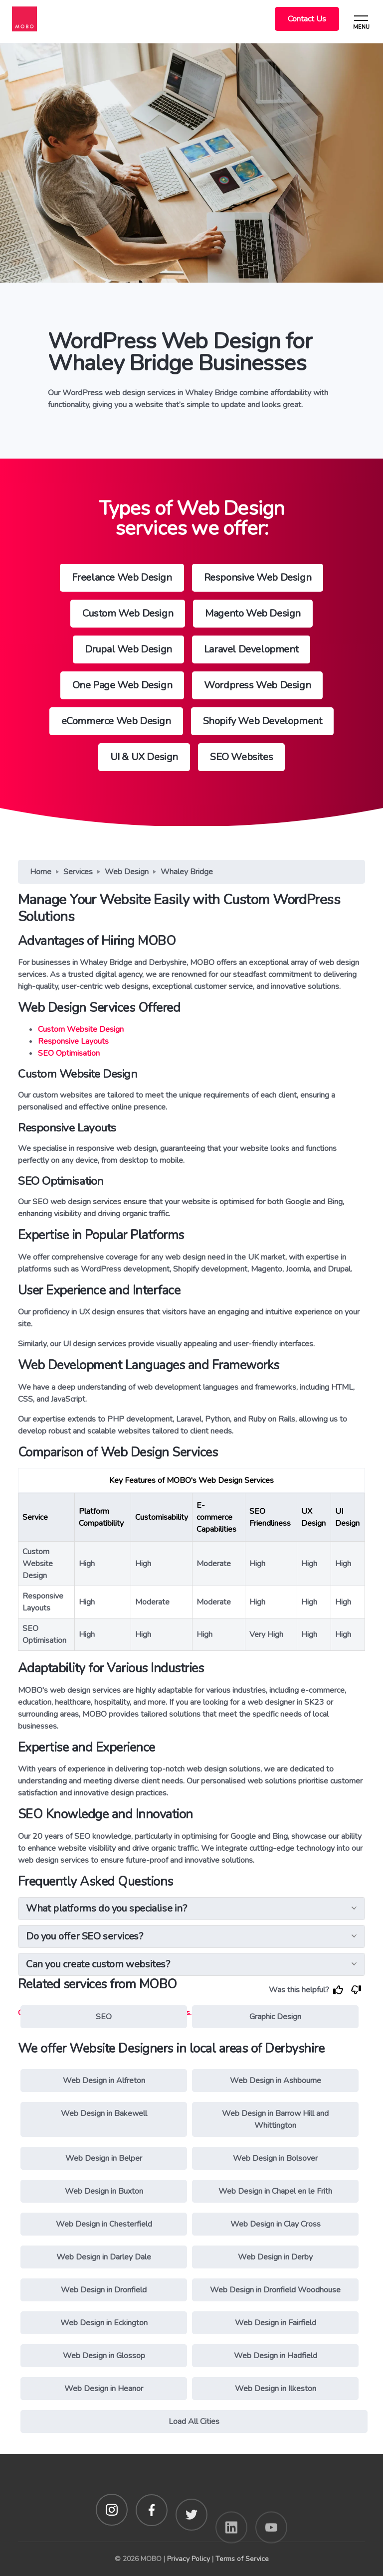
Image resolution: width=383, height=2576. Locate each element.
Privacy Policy (188, 2559)
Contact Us (307, 18)
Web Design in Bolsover (275, 2158)
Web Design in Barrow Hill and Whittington (275, 2119)
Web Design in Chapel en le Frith (275, 2191)
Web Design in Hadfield (275, 2355)
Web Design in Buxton (104, 2191)
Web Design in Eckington (104, 2322)
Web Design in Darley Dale (103, 2257)
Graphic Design (275, 2016)
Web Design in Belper (103, 2158)
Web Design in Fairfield (275, 2322)
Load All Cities (194, 2421)
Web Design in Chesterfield (104, 2224)
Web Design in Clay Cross (275, 2224)
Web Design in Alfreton (104, 2080)
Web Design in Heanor (103, 2388)
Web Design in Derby (275, 2257)
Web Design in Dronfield (104, 2289)
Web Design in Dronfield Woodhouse (275, 2289)
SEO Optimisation (69, 1053)
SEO (104, 2016)
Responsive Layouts (73, 1041)
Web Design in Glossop (104, 2355)
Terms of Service (242, 2559)
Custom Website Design (81, 1029)
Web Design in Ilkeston (275, 2388)
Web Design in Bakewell (104, 2113)
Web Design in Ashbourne (275, 2080)
